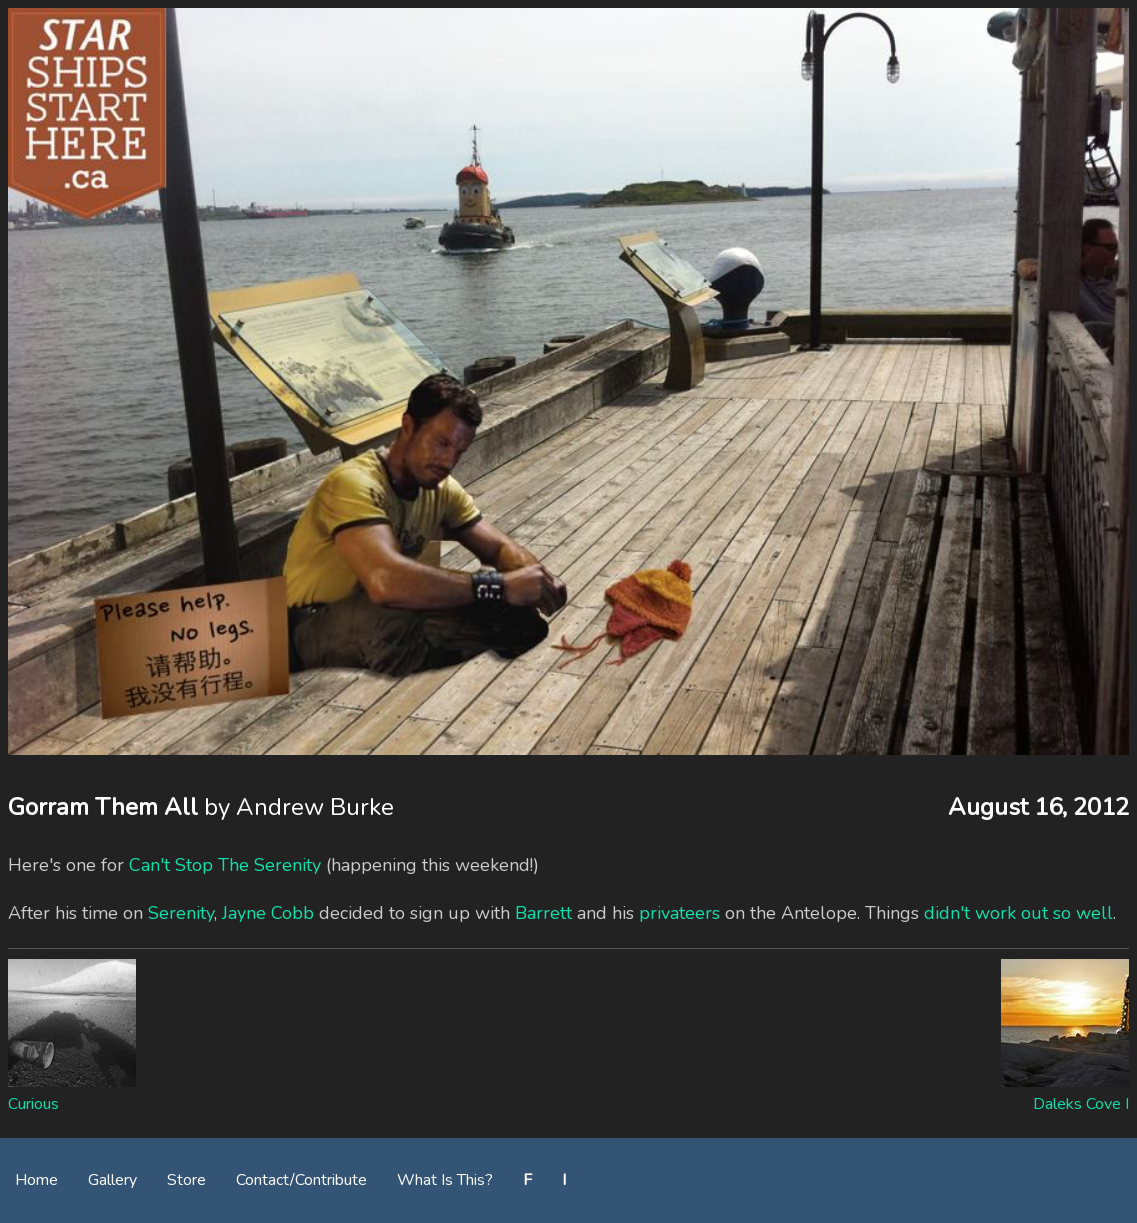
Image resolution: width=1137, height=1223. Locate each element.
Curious (33, 1104)
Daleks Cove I (1081, 1104)
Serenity (181, 913)
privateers (679, 913)
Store (186, 1180)
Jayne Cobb (268, 913)
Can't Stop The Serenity (225, 865)
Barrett (543, 913)
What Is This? (445, 1180)
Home (36, 1180)
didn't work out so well (1018, 913)
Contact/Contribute (301, 1180)
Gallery (112, 1180)
